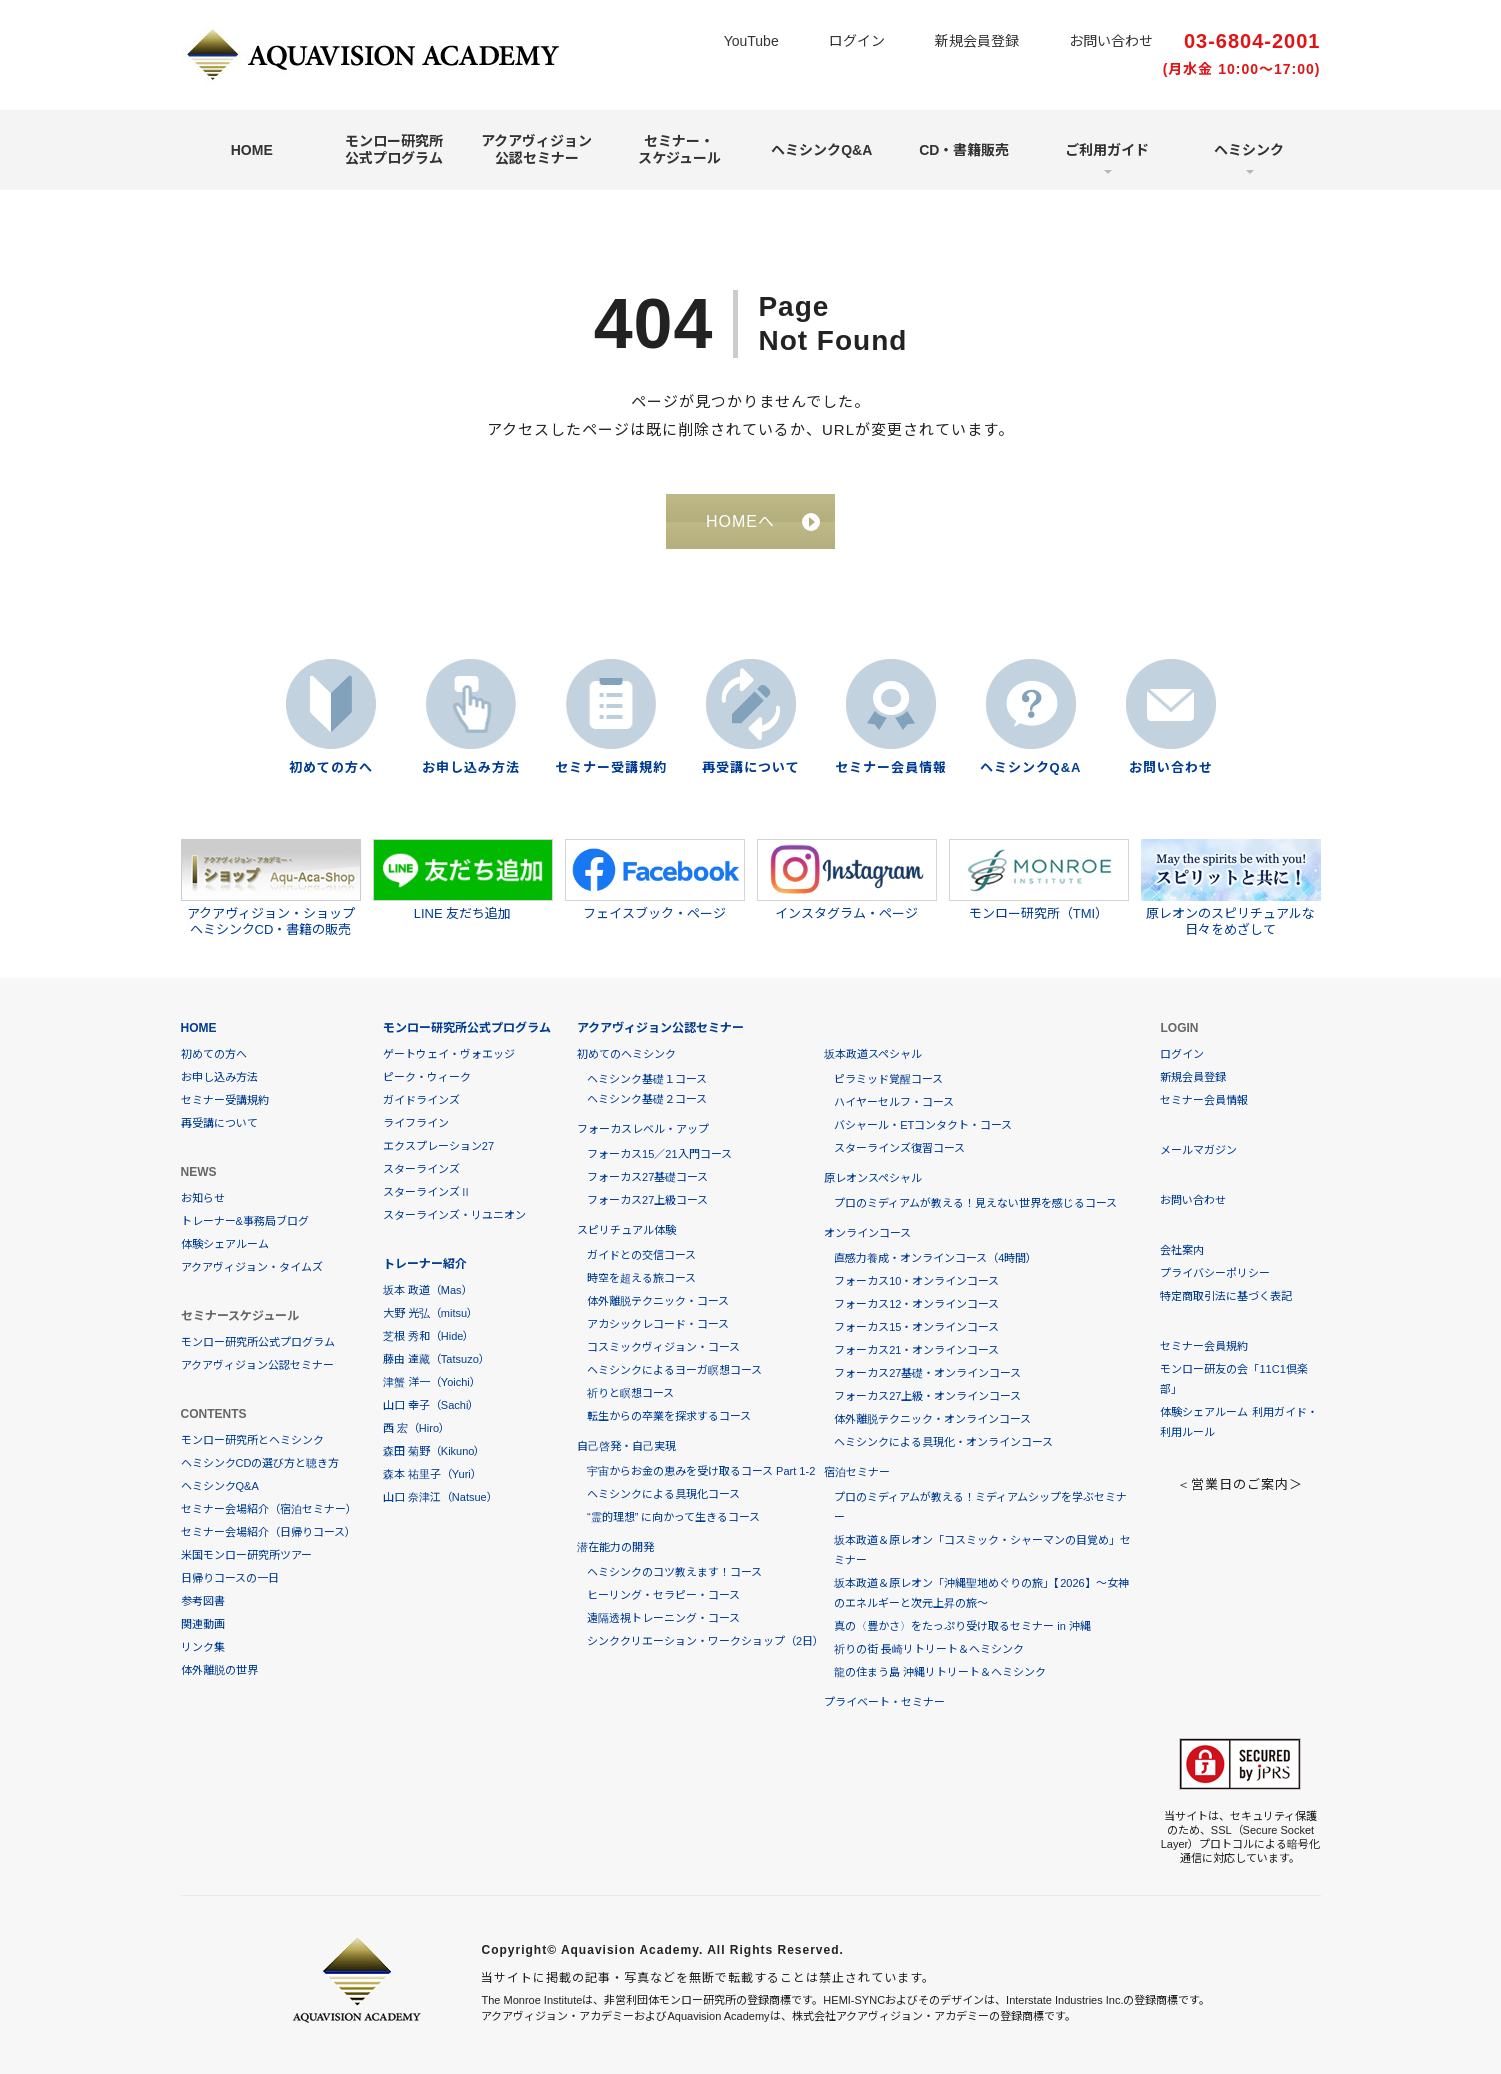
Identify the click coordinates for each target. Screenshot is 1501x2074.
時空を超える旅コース (641, 1278)
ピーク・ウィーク (427, 1077)
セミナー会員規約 (1204, 1346)
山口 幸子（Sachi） (431, 1405)
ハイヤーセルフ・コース (894, 1102)
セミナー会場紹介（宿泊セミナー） (269, 1509)
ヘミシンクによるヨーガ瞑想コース (674, 1370)
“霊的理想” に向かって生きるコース (673, 1517)
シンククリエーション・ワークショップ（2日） (705, 1641)
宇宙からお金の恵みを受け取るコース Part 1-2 (701, 1471)
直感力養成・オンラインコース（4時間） (935, 1258)
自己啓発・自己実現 (626, 1446)
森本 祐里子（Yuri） (432, 1474)
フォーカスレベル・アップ (643, 1129)
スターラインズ (421, 1169)
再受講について (751, 767)
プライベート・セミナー (884, 1702)
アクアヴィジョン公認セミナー (536, 149)
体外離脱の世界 (219, 1670)
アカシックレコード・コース (658, 1324)
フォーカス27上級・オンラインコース (927, 1396)
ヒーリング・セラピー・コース (663, 1595)
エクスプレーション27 (438, 1146)
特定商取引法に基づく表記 (1226, 1296)
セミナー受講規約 (611, 767)
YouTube (751, 41)
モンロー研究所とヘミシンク (252, 1440)
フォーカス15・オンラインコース (916, 1327)
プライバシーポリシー (1215, 1273)
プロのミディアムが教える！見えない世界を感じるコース (975, 1203)
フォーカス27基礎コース (647, 1177)
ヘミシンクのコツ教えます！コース (674, 1572)
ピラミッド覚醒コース (888, 1079)
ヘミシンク (1249, 150)
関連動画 (203, 1624)
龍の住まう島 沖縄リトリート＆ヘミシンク (940, 1672)
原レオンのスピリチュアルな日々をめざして (1231, 888)
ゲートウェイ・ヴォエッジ (449, 1054)
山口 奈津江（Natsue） (440, 1497)
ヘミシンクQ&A (821, 150)
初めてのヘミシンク (626, 1054)
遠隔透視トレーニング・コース (663, 1618)
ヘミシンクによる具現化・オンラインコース (943, 1442)
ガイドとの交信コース (641, 1255)
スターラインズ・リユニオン (454, 1215)
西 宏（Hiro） (416, 1428)
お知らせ (203, 1198)
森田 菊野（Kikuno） (434, 1451)
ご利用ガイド (1107, 150)
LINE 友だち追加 (463, 880)
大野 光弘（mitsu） (430, 1313)
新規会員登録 (977, 41)
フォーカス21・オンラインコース (916, 1350)
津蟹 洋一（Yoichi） (432, 1382)
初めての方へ (331, 767)
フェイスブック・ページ (655, 880)
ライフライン (416, 1123)
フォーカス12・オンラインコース (916, 1304)
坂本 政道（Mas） (428, 1290)
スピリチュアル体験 (626, 1230)
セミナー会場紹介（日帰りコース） (268, 1532)
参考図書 (203, 1601)
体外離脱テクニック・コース (658, 1301)
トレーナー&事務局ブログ (245, 1221)
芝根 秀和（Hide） (429, 1336)
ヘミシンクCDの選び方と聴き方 (260, 1463)
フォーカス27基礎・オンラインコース (927, 1373)
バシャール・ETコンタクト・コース (923, 1125)
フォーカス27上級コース (647, 1200)
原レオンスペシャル (873, 1178)
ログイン (857, 41)
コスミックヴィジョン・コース (663, 1347)
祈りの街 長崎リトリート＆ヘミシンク (929, 1649)
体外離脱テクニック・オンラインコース (932, 1419)
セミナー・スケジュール (679, 149)
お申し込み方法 (471, 767)
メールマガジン (1198, 1150)
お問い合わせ (1111, 41)
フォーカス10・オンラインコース (916, 1281)
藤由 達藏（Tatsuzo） (436, 1359)
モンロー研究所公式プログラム (394, 149)
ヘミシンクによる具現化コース (663, 1494)
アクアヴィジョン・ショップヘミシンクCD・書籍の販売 (271, 888)
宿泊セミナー (857, 1472)
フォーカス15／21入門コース (659, 1154)
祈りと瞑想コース (630, 1393)
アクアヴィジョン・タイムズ (252, 1267)
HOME (252, 150)
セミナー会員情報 (891, 767)
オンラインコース (867, 1233)
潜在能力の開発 (615, 1547)
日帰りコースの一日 (230, 1578)
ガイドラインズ (421, 1100)
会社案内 (1182, 1250)
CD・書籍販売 (964, 150)
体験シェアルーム (225, 1244)
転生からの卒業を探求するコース (669, 1416)
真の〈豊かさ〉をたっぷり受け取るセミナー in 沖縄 (962, 1626)
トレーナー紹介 (425, 1264)
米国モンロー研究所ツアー (246, 1555)
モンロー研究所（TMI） (1039, 880)
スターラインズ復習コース (899, 1148)
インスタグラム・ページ (847, 880)
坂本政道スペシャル (873, 1054)
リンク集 (203, 1647)
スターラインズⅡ (427, 1192)
